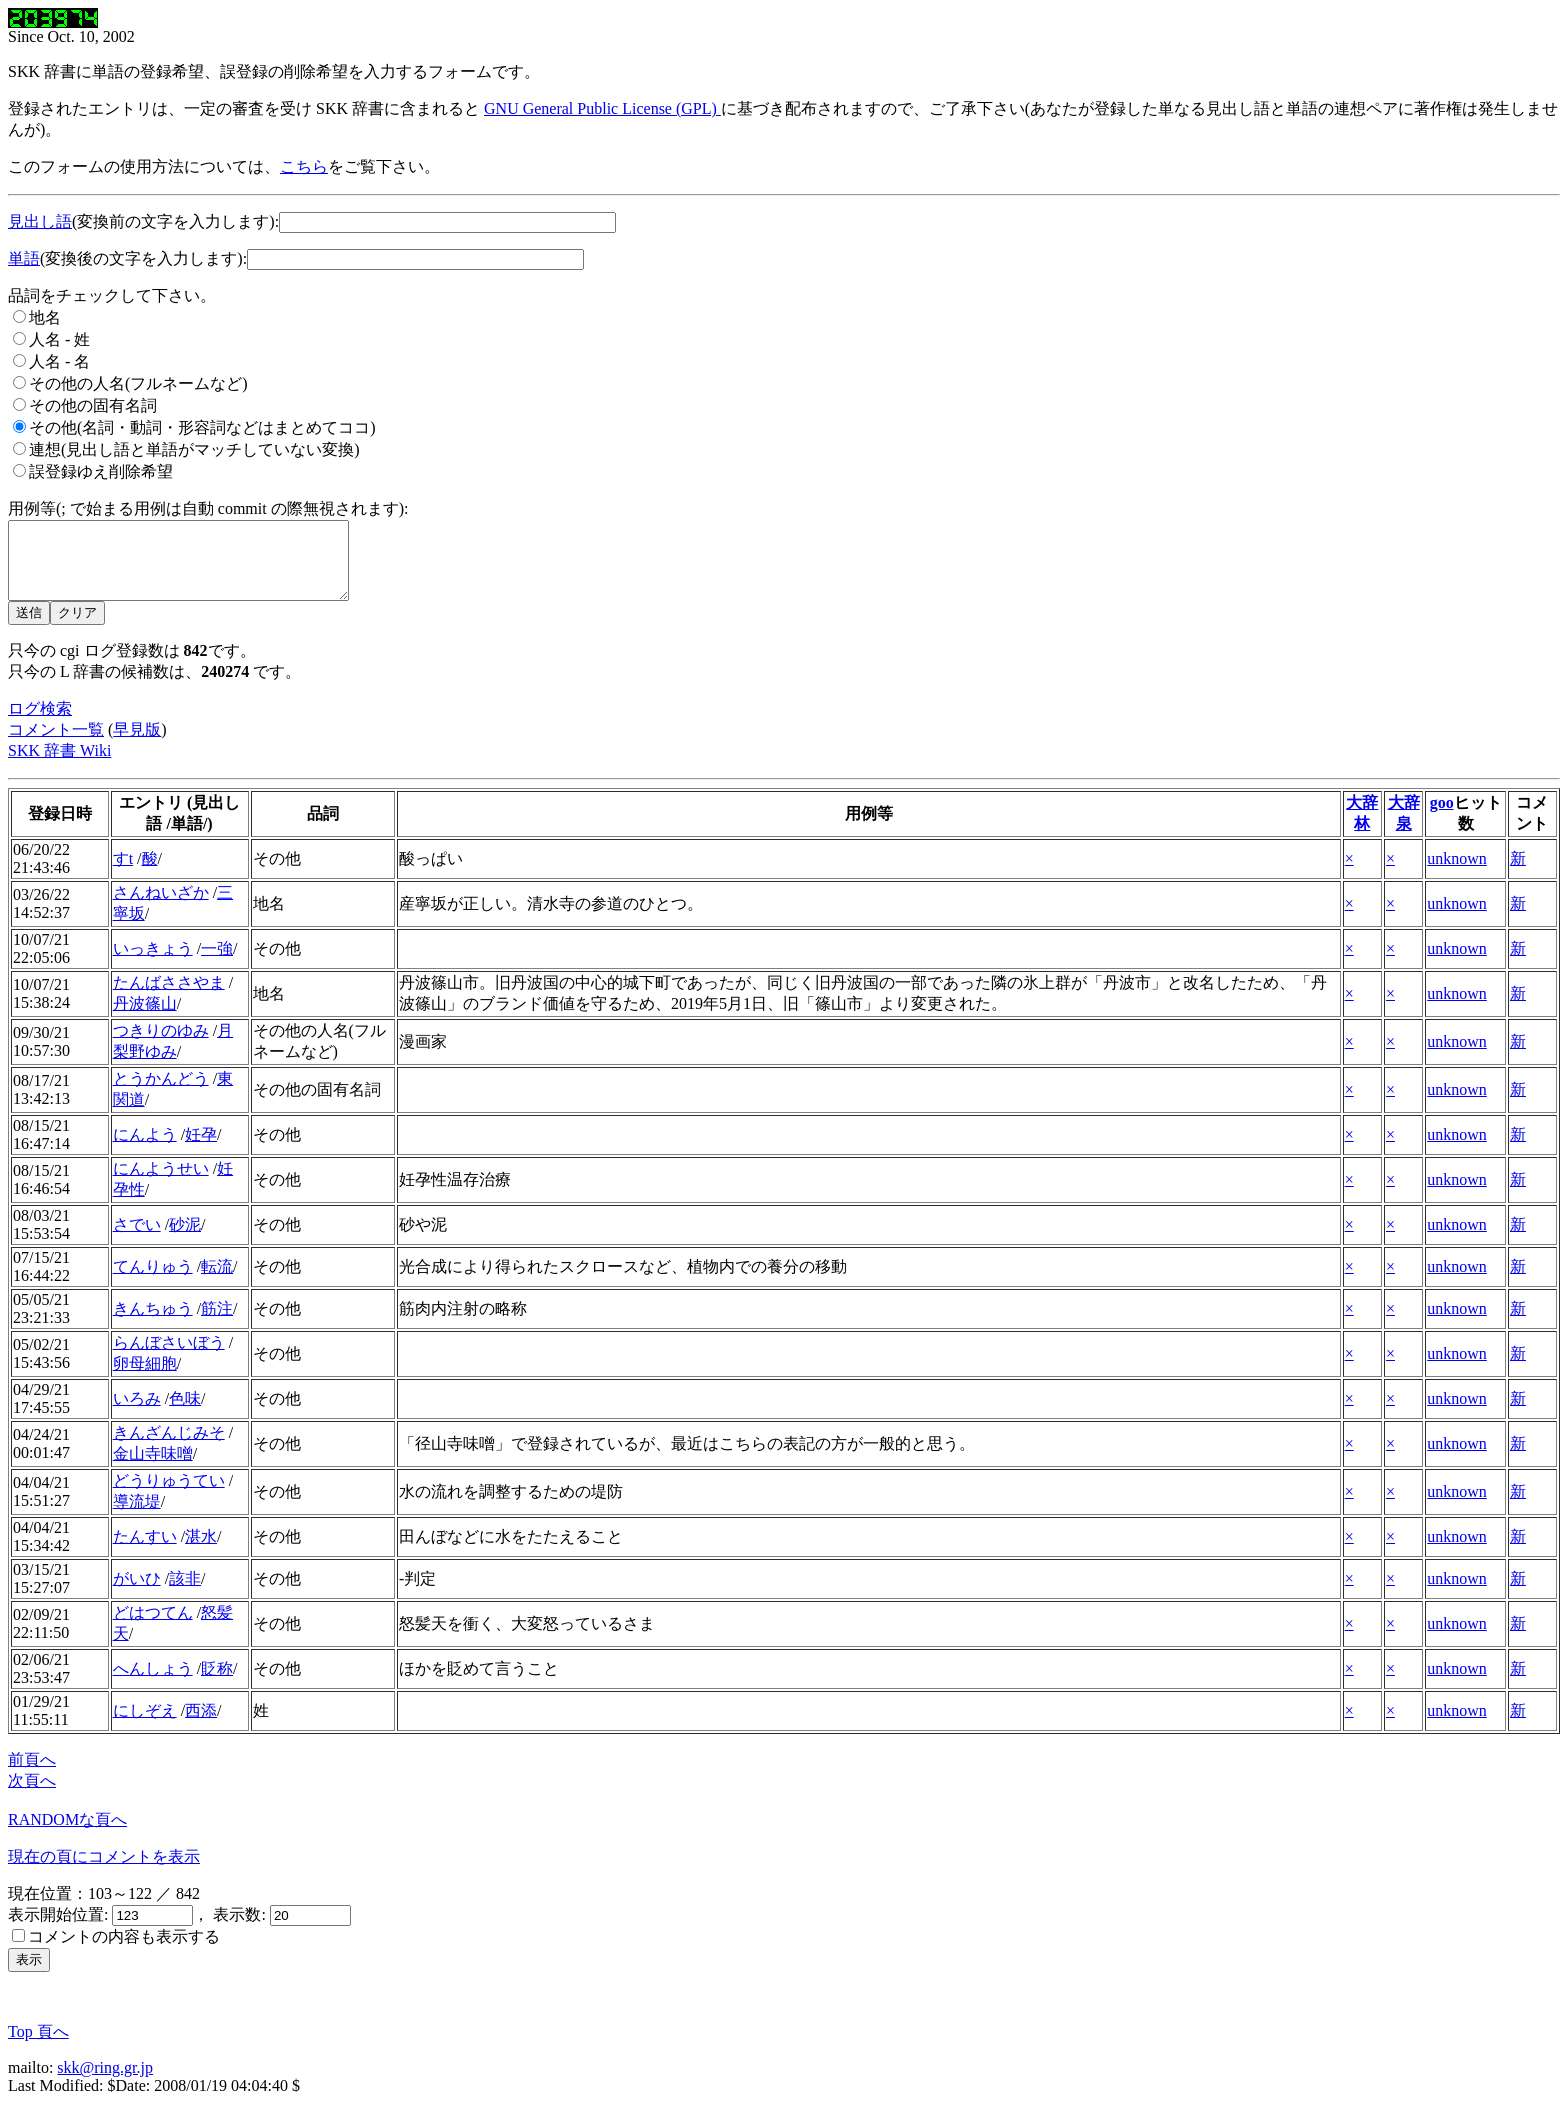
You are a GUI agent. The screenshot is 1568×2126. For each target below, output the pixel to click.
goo (1442, 817)
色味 (185, 1413)
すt (123, 873)
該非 (185, 1593)
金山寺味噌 (153, 1468)
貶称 (217, 1683)
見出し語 (40, 221)
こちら (304, 166)
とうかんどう (161, 1093)
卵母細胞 (145, 1378)
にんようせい (161, 1183)
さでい (137, 1239)
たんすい (145, 1551)
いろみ (137, 1413)
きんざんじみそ (169, 1447)
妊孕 (201, 1149)
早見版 (137, 744)
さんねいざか (161, 907)
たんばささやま (169, 997)
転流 (217, 1281)
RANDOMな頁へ (67, 1834)
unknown (1457, 873)
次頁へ (32, 1795)
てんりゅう (153, 1281)
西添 (201, 1725)
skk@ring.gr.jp (105, 2082)
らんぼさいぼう (169, 1357)
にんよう (145, 1149)
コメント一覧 (56, 744)
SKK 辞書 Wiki (59, 765)
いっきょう (153, 963)
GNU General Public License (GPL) (602, 108)
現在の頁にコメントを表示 (104, 1871)
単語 (24, 258)
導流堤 (137, 1516)
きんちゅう (153, 1323)
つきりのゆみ (161, 1045)
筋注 (217, 1323)
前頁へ (32, 1774)
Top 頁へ (38, 2046)
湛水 (201, 1551)
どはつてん (153, 1627)
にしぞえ (145, 1725)
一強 (217, 963)
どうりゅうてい (169, 1495)
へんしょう (153, 1683)
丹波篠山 (145, 1018)
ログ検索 (40, 723)
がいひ (137, 1593)
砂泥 (185, 1239)
